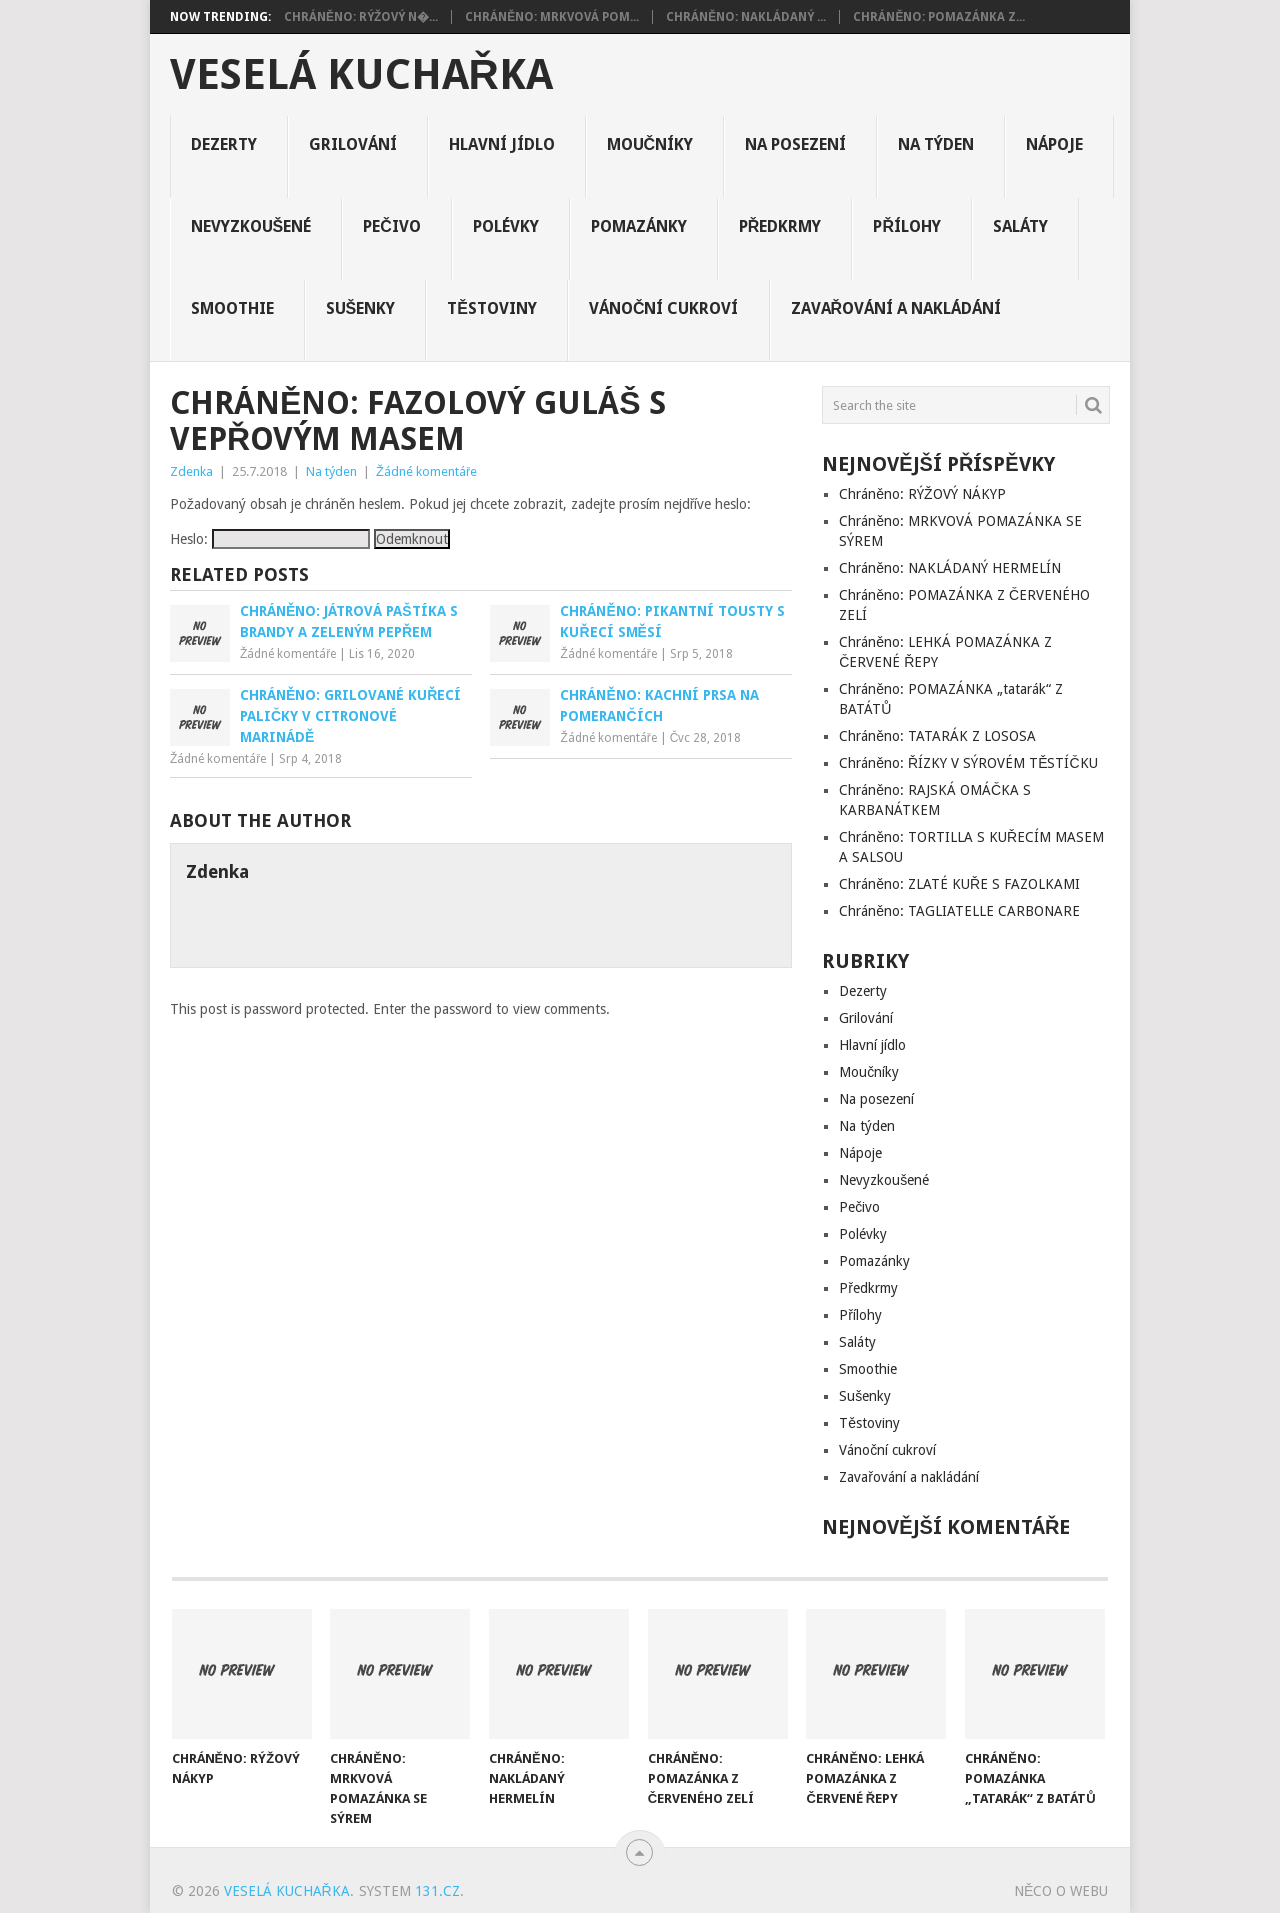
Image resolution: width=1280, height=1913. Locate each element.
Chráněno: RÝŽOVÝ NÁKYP (922, 494)
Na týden (936, 144)
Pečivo (392, 226)
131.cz (437, 1891)
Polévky (506, 226)
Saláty (1020, 226)
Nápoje (1054, 144)
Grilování (353, 144)
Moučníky (650, 144)
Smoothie (232, 308)
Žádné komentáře (426, 471)
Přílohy (907, 226)
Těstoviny (492, 308)
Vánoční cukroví (664, 308)
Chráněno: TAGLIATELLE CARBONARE (959, 911)
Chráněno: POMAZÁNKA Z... (939, 17)
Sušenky (361, 308)
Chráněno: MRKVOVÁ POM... (552, 17)
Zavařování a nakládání (896, 308)
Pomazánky (639, 226)
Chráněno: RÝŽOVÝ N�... (361, 17)
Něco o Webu (1061, 1891)
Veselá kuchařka (361, 75)
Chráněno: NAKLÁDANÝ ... (746, 17)
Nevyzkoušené (251, 226)
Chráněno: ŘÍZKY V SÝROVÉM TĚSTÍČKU (968, 763)
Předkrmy (780, 226)
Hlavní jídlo (502, 144)
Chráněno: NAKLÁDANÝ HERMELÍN (950, 568)
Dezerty (224, 144)
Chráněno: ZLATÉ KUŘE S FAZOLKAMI (959, 884)
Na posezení (795, 144)
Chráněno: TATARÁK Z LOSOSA (937, 736)
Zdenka (191, 471)
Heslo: (270, 539)
